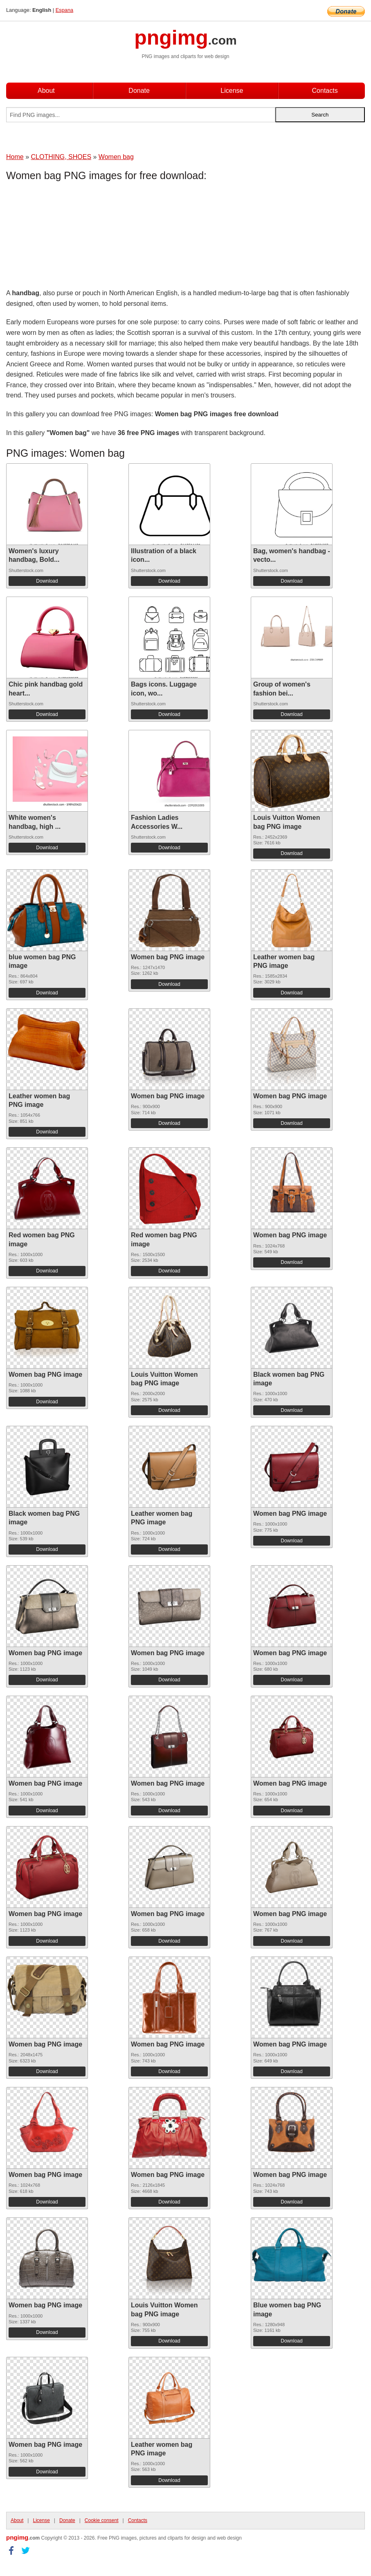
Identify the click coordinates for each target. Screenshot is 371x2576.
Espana (64, 10)
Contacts (325, 90)
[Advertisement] (71, 237)
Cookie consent (102, 2520)
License (231, 90)
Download (47, 581)
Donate (139, 90)
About (46, 90)
